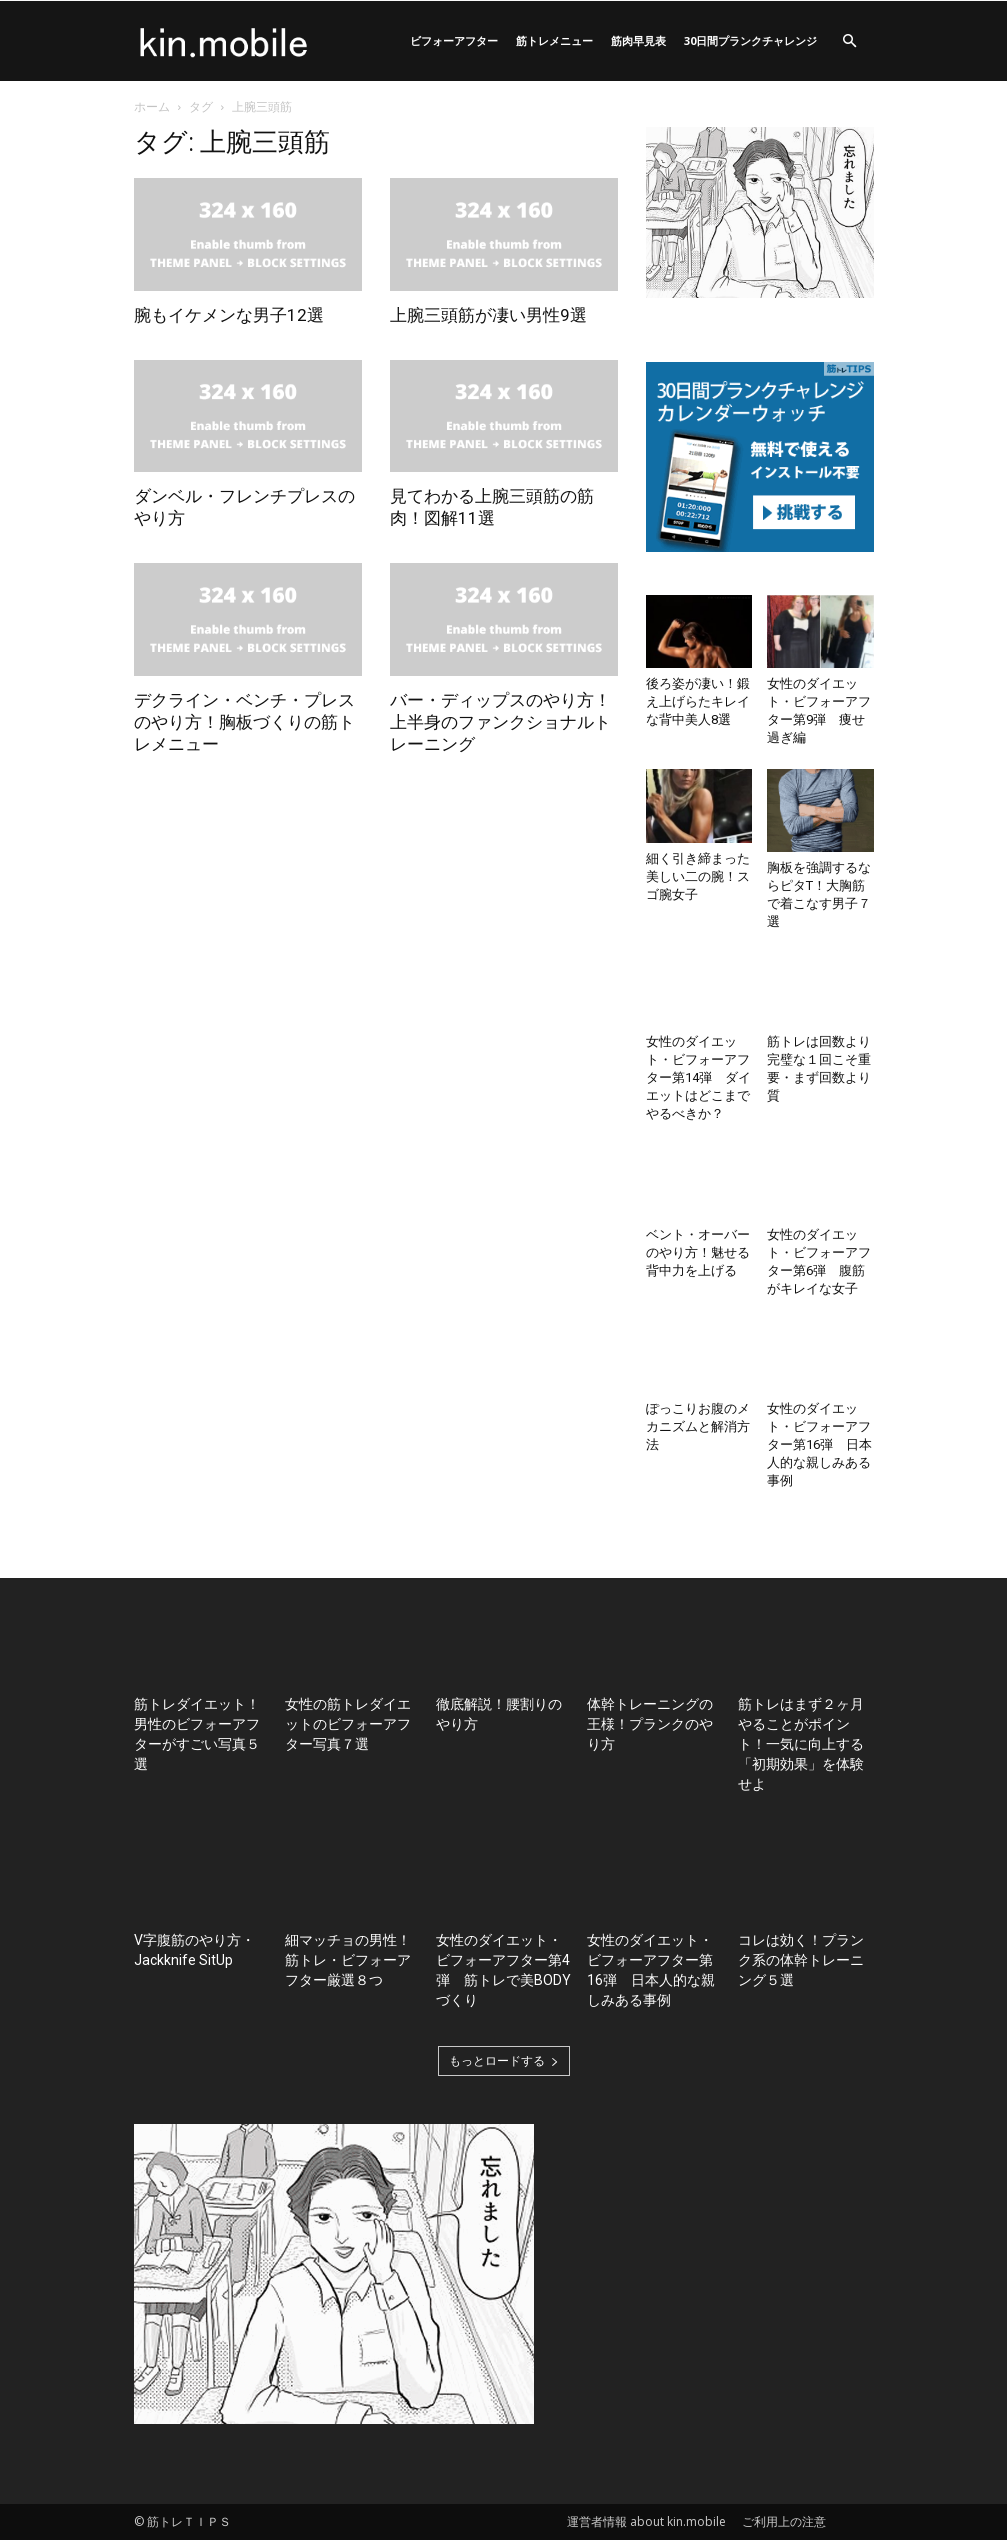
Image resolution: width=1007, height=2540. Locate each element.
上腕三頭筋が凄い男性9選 (488, 315)
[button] (850, 41)
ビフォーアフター (454, 40)
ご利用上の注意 (784, 2521)
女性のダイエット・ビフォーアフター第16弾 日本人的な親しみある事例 (819, 1444)
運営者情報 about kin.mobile (646, 2521)
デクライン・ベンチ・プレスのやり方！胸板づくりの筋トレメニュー (244, 722)
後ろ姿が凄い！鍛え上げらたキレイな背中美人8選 (698, 701)
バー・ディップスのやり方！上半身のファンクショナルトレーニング (500, 722)
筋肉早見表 (638, 40)
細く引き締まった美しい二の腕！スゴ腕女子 (698, 876)
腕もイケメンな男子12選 (229, 315)
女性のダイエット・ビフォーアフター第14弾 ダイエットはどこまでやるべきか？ (698, 1077)
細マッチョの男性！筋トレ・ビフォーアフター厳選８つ (348, 1960)
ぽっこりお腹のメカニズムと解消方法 (698, 1426)
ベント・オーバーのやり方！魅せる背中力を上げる (698, 1252)
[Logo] (224, 41)
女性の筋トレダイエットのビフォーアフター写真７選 (348, 1724)
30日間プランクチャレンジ (750, 40)
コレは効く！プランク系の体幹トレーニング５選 (801, 1960)
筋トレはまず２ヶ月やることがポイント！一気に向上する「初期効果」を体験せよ (801, 1744)
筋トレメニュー (554, 40)
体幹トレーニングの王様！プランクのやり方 (650, 1724)
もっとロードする (504, 2060)
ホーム (152, 106)
